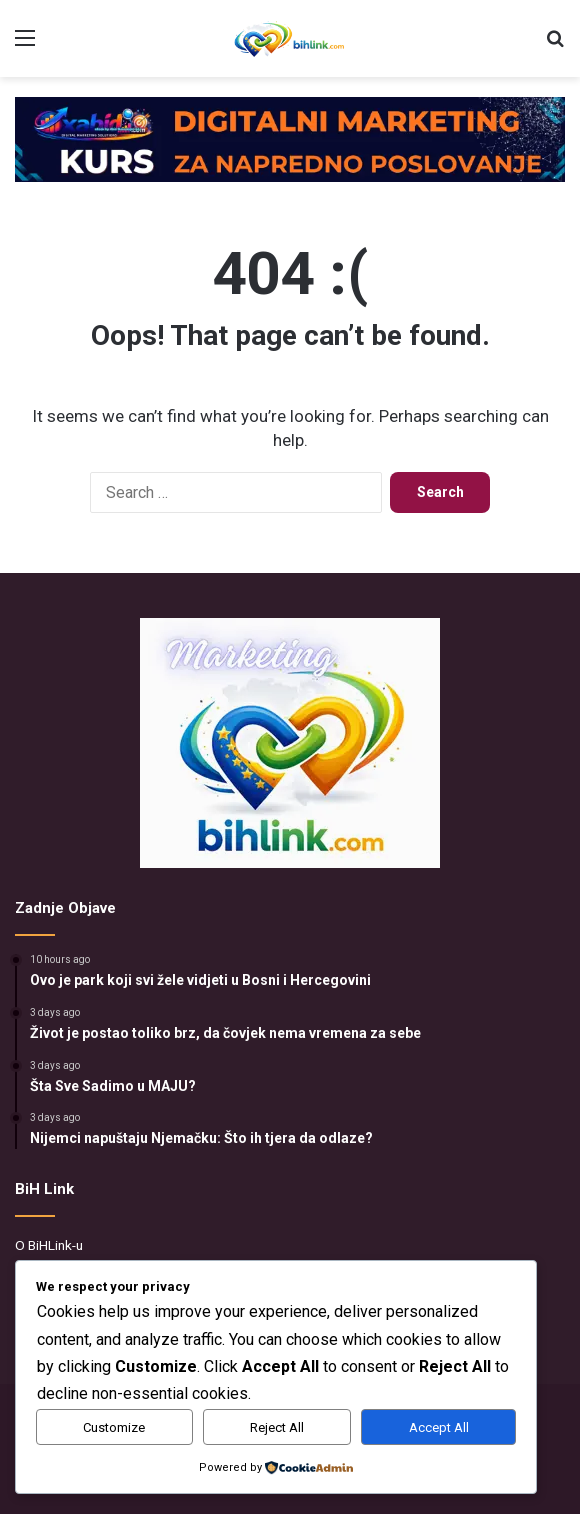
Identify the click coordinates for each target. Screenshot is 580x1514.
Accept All (439, 1427)
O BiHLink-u (49, 1245)
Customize (114, 1427)
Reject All (277, 1427)
